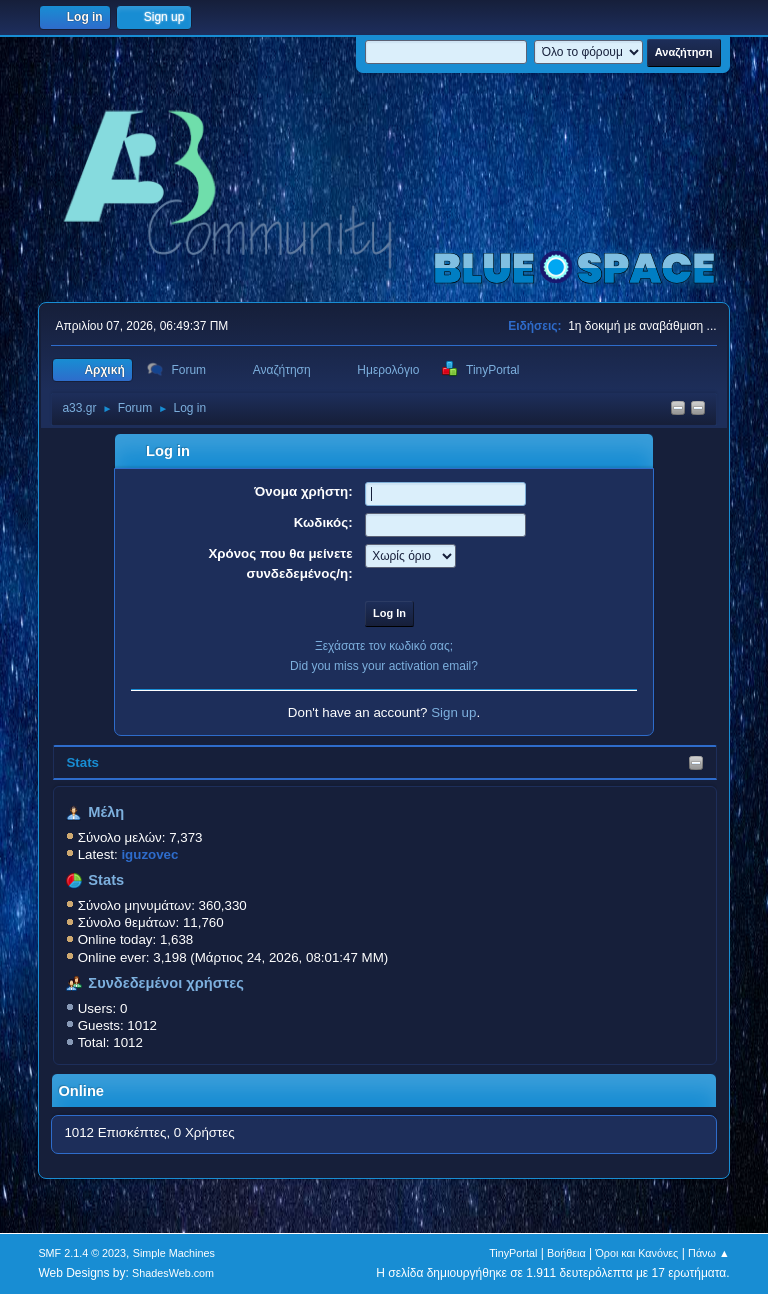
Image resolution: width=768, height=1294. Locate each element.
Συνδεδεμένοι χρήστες (166, 983)
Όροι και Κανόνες (636, 1253)
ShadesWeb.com (173, 1273)
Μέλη (106, 812)
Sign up (453, 712)
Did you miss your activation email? (384, 666)
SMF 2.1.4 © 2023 (82, 1253)
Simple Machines (174, 1253)
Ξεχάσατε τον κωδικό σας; (384, 646)
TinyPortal (513, 1253)
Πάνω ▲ (709, 1253)
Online (81, 1091)
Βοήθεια (566, 1253)
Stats (82, 762)
